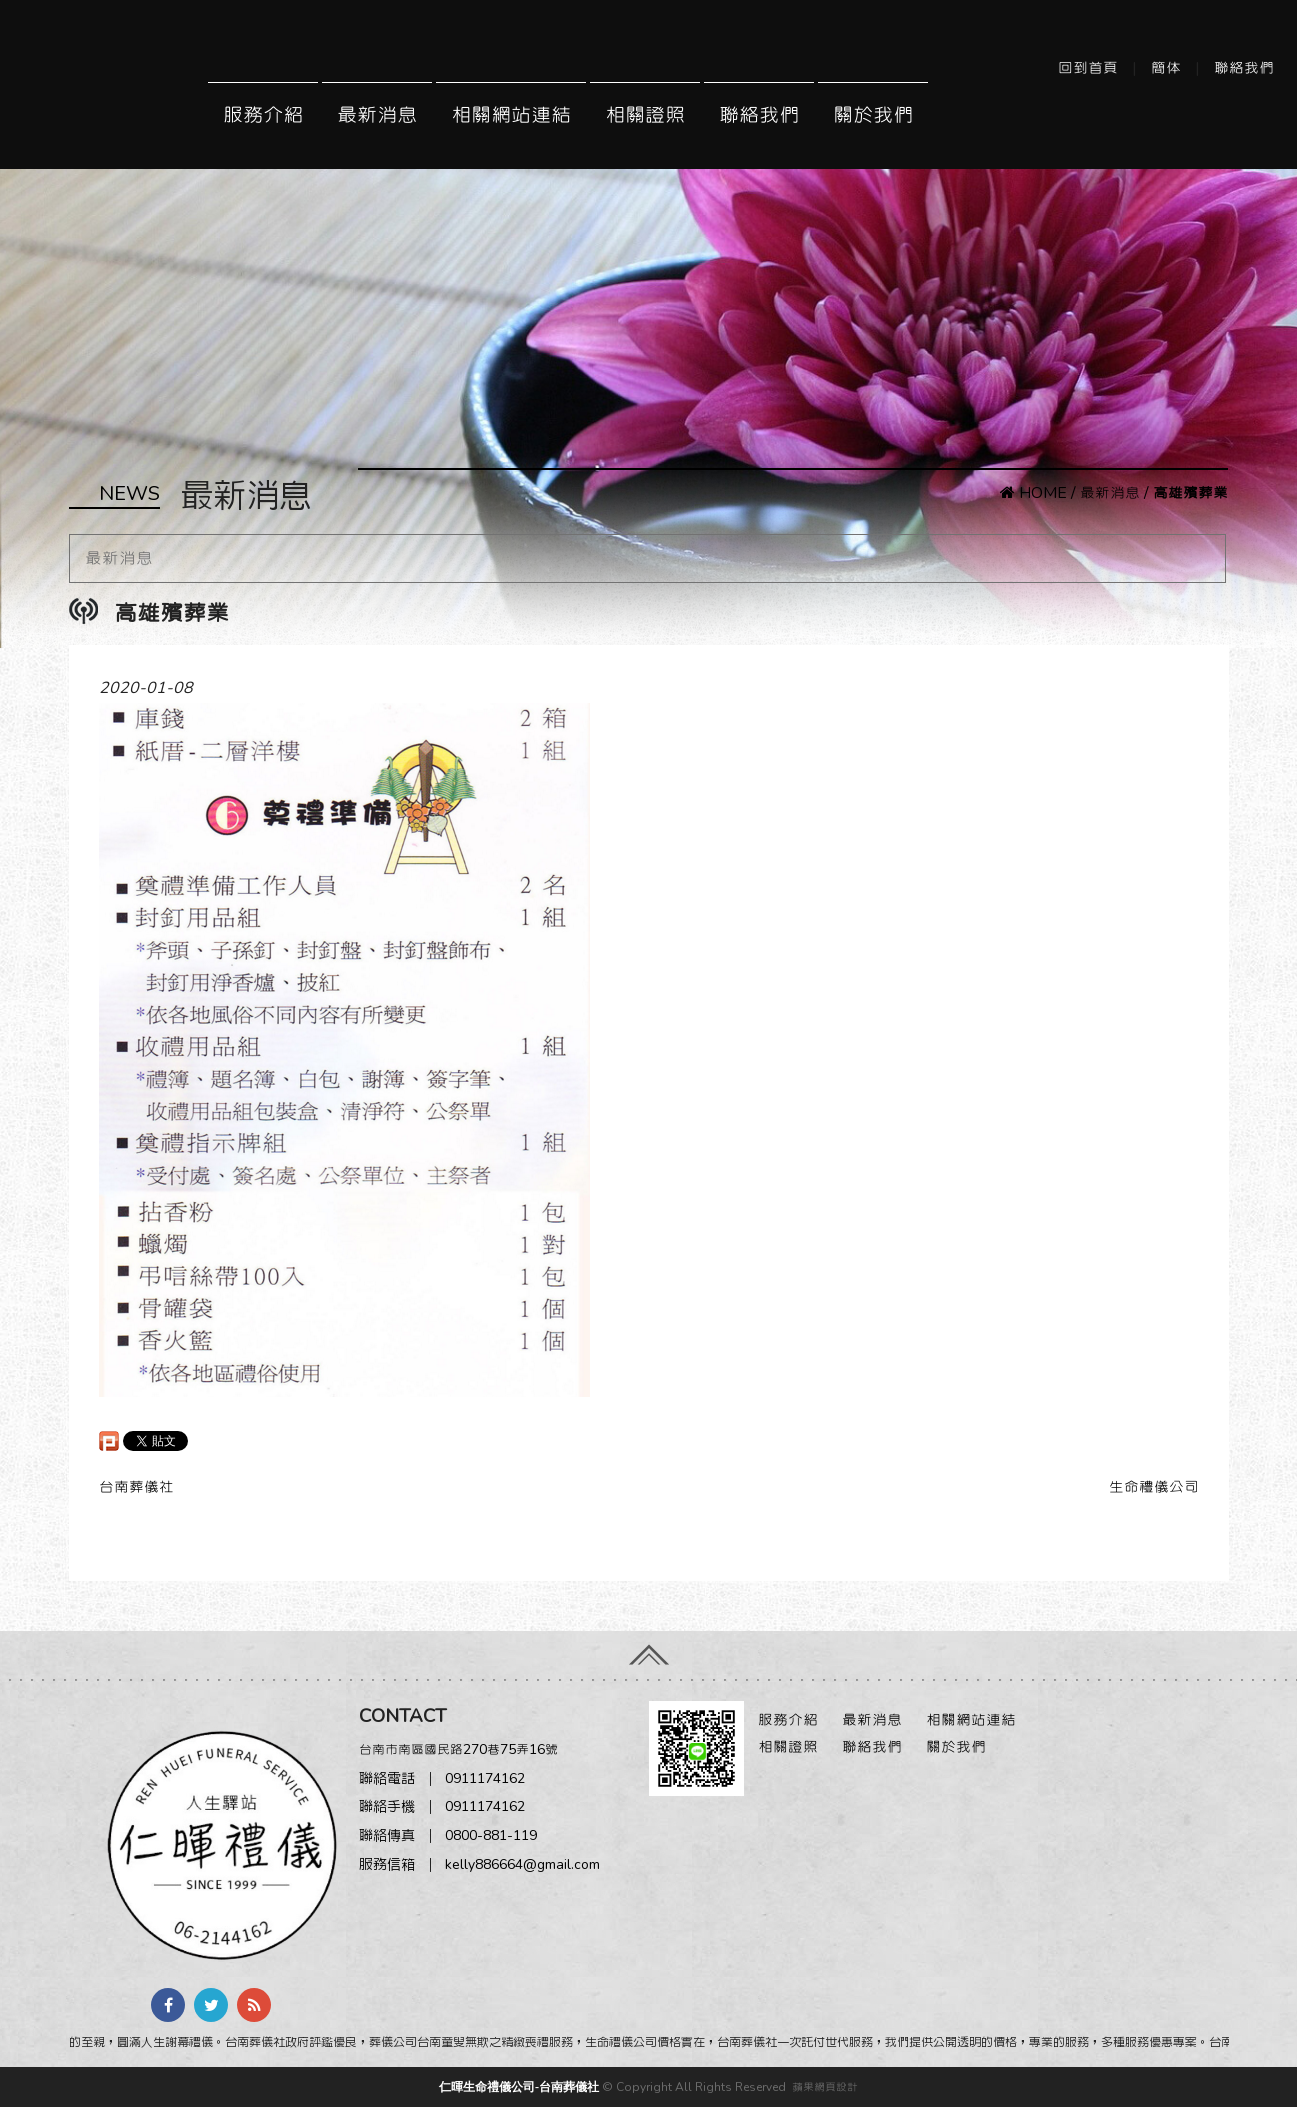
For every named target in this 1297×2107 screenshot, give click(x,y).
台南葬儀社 (136, 1487)
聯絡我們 (1244, 68)
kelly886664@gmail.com (522, 1864)
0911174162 (485, 1778)
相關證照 (645, 115)
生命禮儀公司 (1154, 1487)
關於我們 (873, 115)
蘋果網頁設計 (825, 2087)
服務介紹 (263, 115)
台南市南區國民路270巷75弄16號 (458, 1749)
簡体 (1166, 68)
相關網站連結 (511, 115)
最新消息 (377, 115)
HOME (1033, 493)
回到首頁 (1088, 68)
